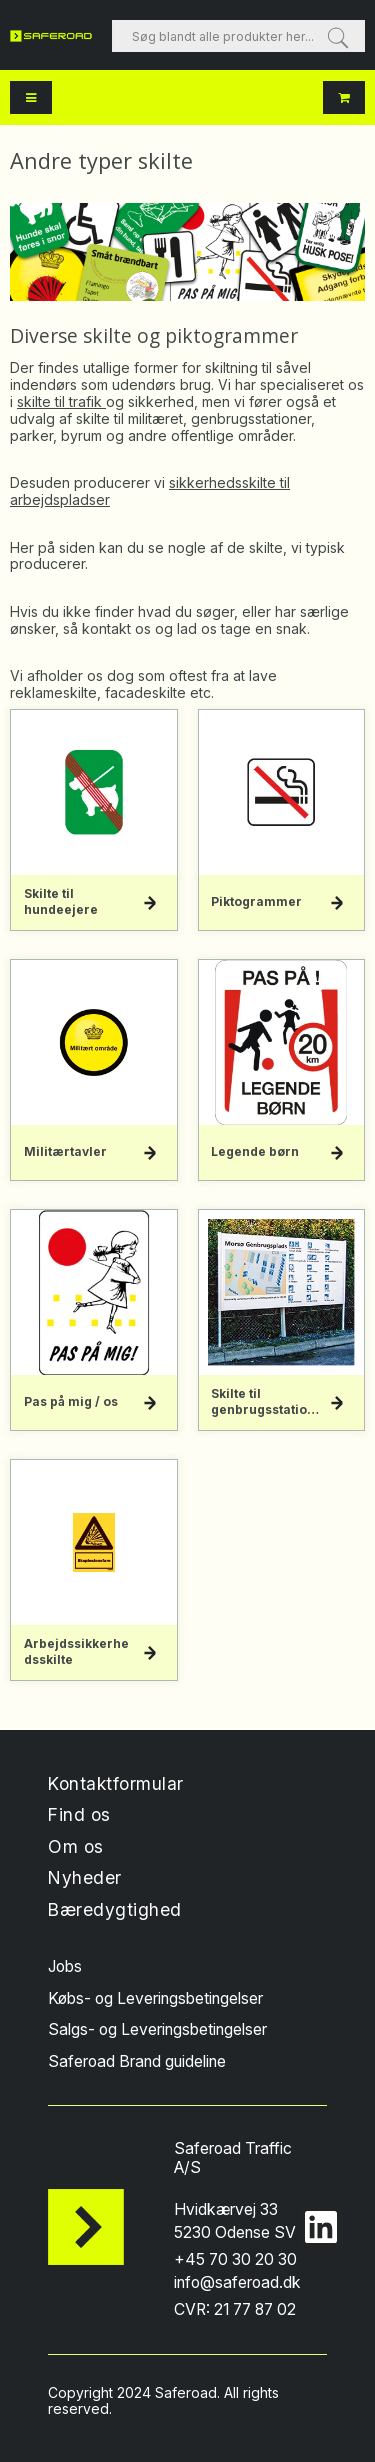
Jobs (65, 1966)
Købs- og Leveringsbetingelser (155, 1998)
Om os (76, 1846)
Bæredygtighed (115, 1909)
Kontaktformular (116, 1783)
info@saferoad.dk (237, 2282)
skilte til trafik (61, 401)
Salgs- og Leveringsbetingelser (157, 2029)
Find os (79, 1814)
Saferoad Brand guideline (137, 2061)
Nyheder (85, 1877)
